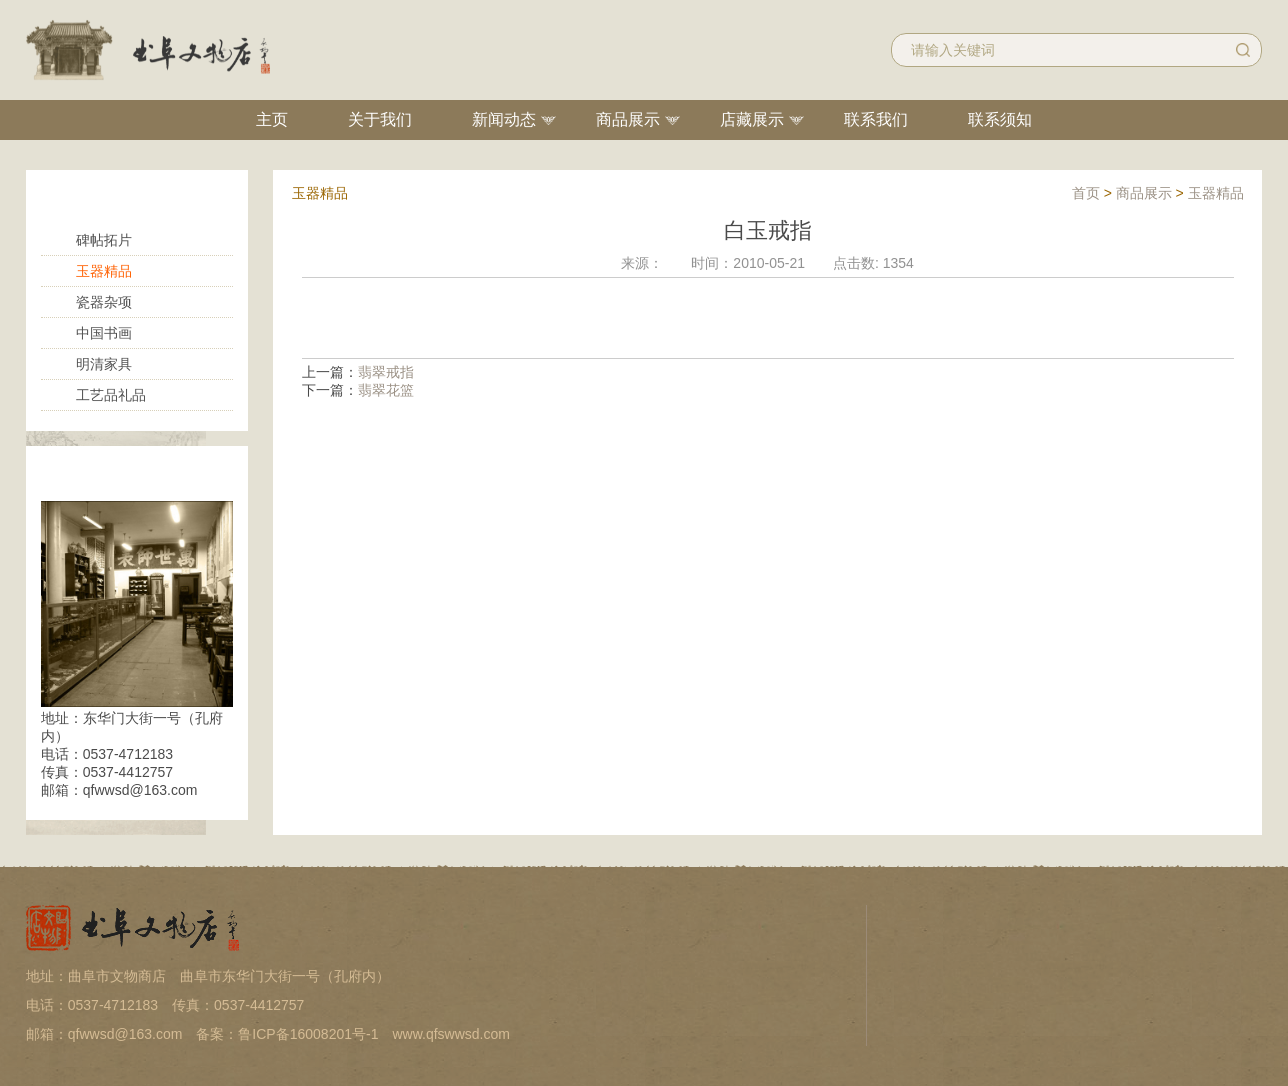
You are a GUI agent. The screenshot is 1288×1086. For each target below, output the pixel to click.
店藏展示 (752, 119)
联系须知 (1000, 119)
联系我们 (876, 119)
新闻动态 (504, 119)
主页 (272, 119)
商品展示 (628, 119)
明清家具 (104, 364)
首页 (1086, 193)
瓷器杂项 (104, 302)
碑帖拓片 (104, 240)
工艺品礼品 (111, 395)
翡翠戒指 (386, 372)
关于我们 (380, 119)
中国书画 (104, 333)
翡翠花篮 (386, 390)
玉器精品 (104, 271)
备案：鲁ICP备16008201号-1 (287, 1034)
